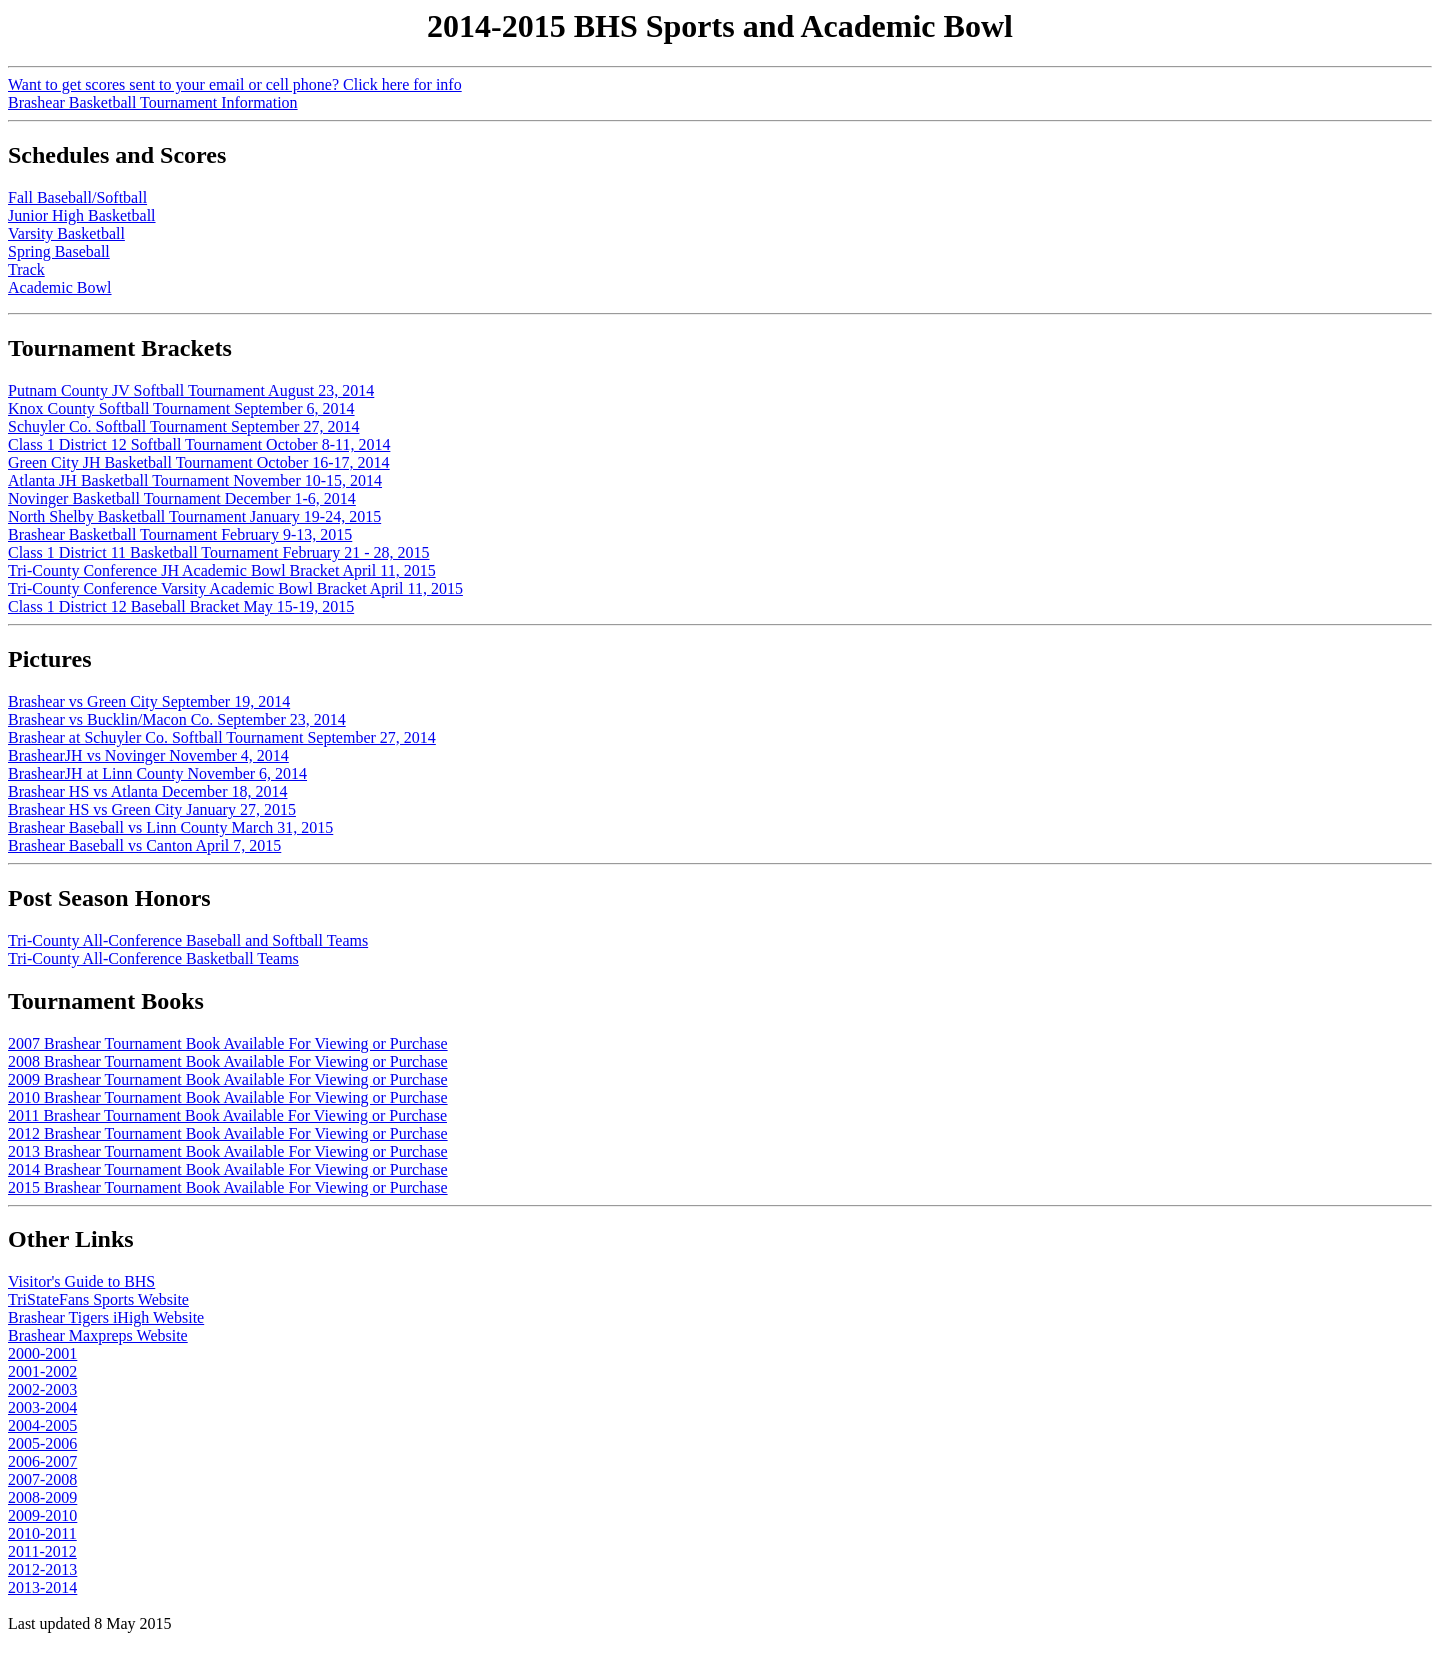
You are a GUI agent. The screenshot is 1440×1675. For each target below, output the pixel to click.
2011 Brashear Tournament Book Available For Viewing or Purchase (227, 1115)
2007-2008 (42, 1479)
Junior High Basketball (82, 215)
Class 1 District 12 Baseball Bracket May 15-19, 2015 (181, 606)
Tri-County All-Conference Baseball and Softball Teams (188, 940)
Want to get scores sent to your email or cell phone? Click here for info (235, 84)
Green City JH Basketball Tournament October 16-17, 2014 (199, 462)
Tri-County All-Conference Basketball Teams (153, 958)
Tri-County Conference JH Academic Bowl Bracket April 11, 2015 (222, 570)
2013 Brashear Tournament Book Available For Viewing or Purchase (228, 1151)
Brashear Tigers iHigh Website (106, 1317)
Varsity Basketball (66, 233)
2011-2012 (42, 1551)
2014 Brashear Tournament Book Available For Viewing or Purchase (228, 1169)
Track (26, 269)
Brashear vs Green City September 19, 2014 (149, 701)
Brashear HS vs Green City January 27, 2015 (152, 809)
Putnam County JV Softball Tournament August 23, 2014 (191, 390)
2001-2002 (42, 1371)
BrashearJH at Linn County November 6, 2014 (157, 773)
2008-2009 (42, 1497)
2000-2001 (42, 1353)
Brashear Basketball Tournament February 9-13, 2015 (180, 534)
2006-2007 (42, 1461)
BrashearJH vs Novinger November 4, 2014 (148, 755)
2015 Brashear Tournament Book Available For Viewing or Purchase (228, 1187)
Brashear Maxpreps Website (98, 1335)
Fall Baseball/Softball (77, 197)
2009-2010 (42, 1515)
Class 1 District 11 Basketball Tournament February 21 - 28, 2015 (218, 552)
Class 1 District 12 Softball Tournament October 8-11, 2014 (199, 444)
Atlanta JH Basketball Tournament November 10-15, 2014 (195, 480)
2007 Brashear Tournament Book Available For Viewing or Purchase (228, 1043)
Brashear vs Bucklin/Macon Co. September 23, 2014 (177, 719)
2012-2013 (42, 1569)
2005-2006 (42, 1443)
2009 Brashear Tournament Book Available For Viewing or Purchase (228, 1079)
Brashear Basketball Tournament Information (153, 102)
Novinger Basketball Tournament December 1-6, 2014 (182, 498)
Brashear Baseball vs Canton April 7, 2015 (144, 845)
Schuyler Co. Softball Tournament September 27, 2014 (183, 426)
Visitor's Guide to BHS (81, 1281)
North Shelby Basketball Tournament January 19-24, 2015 (194, 516)
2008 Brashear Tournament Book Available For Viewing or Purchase (228, 1061)
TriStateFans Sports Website (98, 1299)
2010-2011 (42, 1533)
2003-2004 (42, 1407)
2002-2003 (42, 1389)
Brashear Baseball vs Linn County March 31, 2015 (170, 827)
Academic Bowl (60, 287)
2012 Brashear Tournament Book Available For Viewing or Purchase (228, 1133)
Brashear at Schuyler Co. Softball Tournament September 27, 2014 (222, 737)
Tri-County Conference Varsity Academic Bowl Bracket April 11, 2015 (235, 588)
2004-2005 (42, 1425)
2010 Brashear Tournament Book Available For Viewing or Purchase (228, 1097)
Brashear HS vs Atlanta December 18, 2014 (147, 791)
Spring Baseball (59, 251)
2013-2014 (42, 1587)
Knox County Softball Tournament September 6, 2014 (181, 408)
